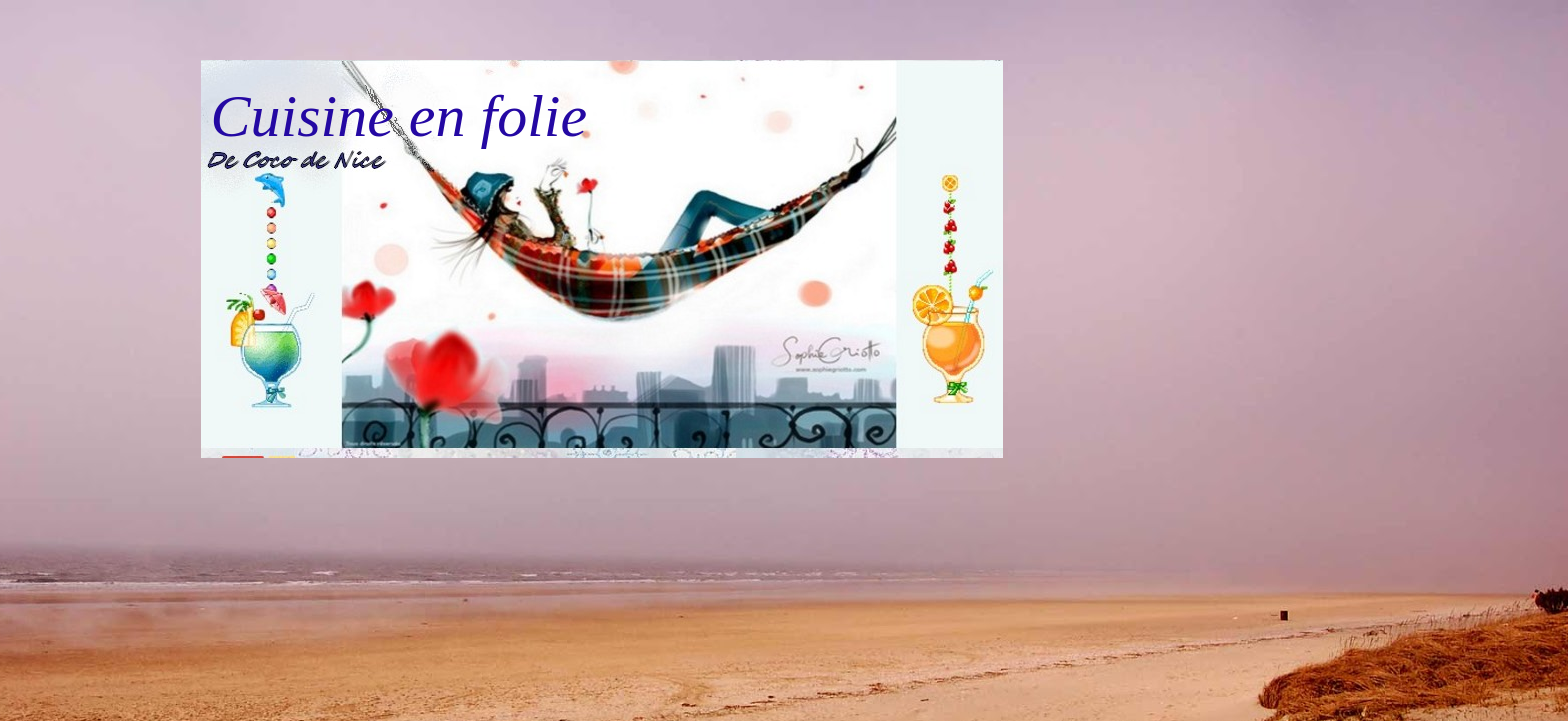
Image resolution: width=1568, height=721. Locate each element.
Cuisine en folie (399, 116)
